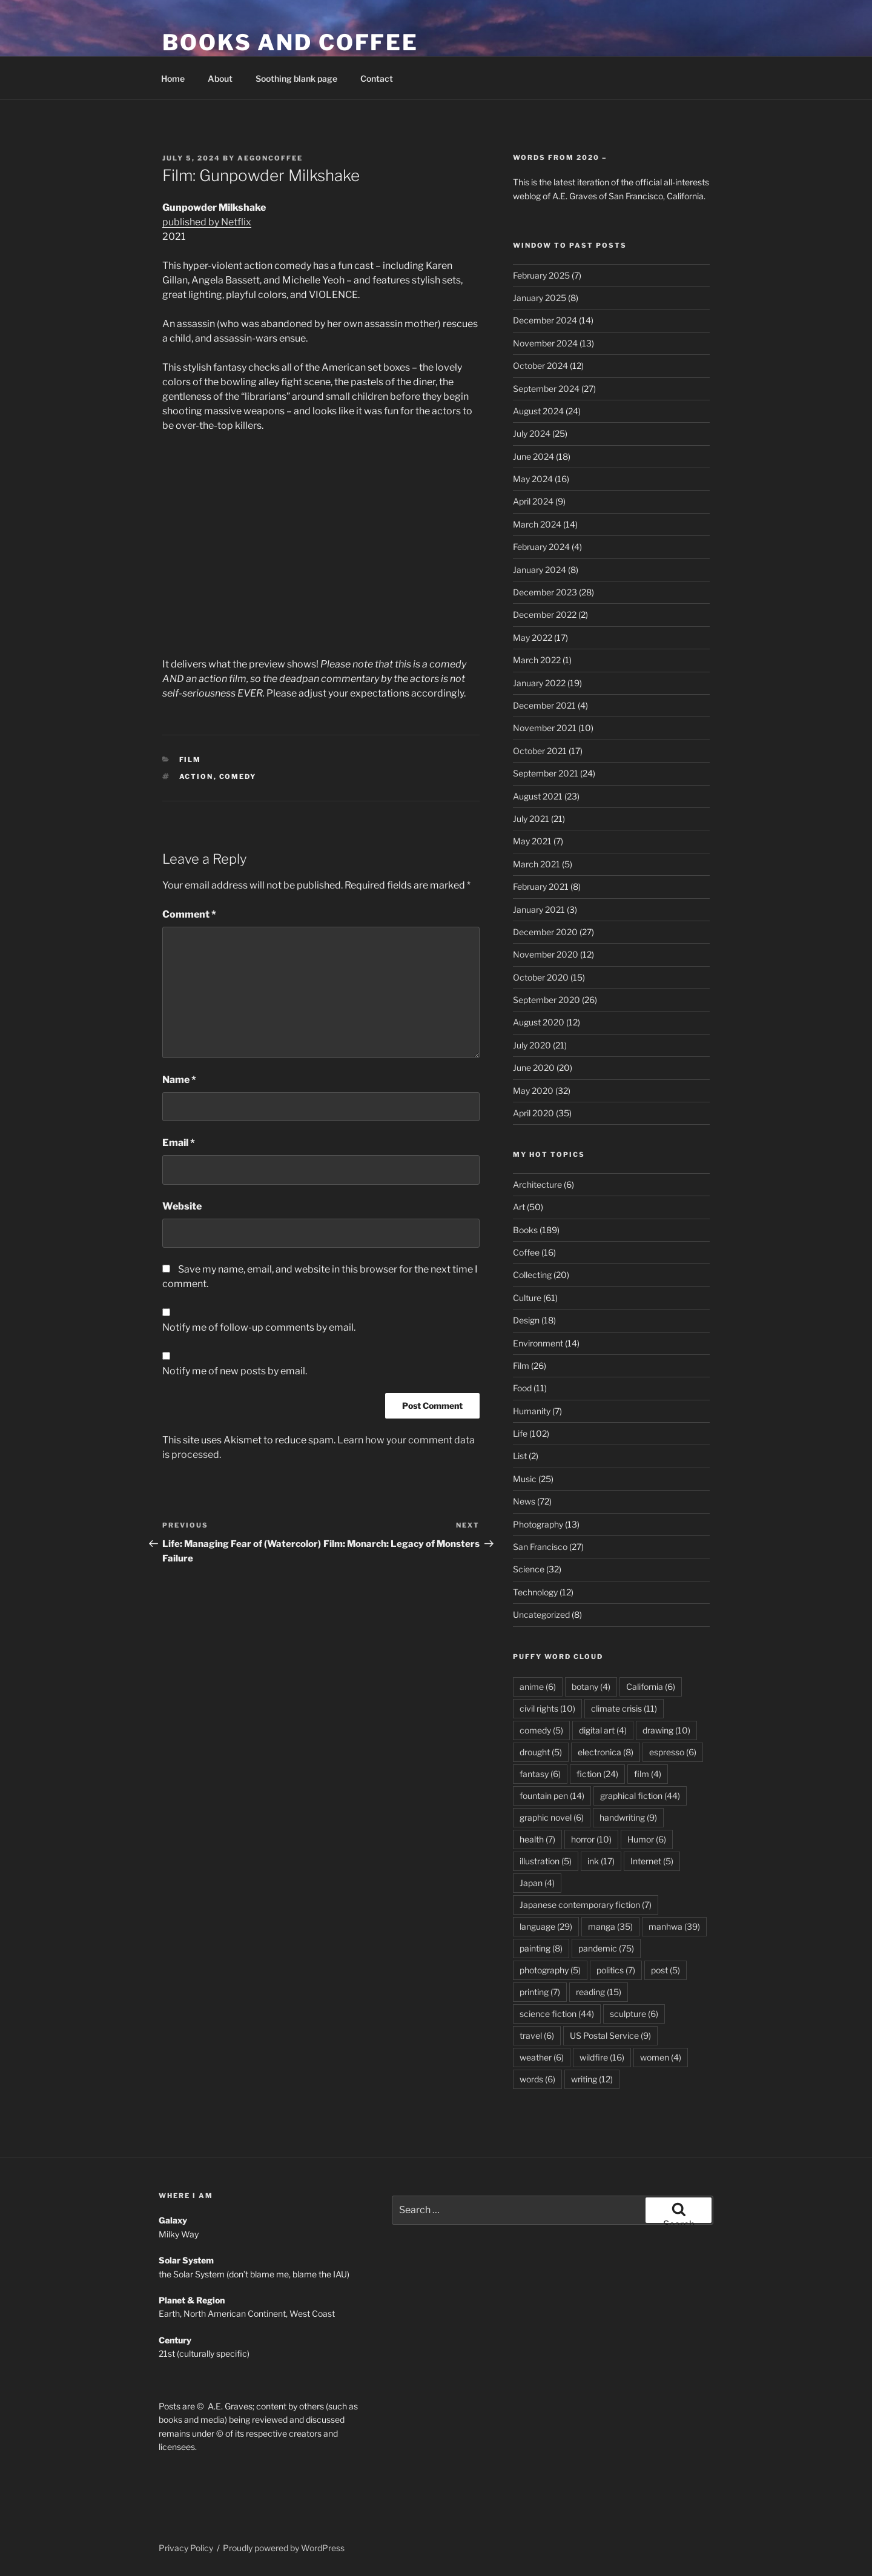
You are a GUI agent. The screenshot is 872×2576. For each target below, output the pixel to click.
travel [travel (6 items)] (537, 2035)
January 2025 (539, 298)
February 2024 (541, 546)
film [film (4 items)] (647, 1774)
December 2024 (545, 320)
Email (178, 1142)
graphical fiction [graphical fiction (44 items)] (640, 1795)
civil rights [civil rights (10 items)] (547, 1708)
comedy (238, 776)
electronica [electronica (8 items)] (605, 1752)
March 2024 (537, 524)
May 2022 (532, 637)
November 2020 (545, 954)
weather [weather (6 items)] (542, 2057)
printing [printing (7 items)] (540, 1992)
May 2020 (533, 1090)
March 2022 (537, 660)
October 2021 (540, 751)
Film (190, 759)
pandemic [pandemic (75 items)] (606, 1948)
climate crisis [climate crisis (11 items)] (624, 1708)
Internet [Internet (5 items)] (651, 1861)
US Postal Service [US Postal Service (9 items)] (610, 2035)
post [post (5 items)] (665, 1970)
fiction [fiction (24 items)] (597, 1774)
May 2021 (532, 841)
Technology (535, 1592)
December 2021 (544, 705)
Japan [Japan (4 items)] (537, 1883)
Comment (189, 914)
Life (520, 1433)
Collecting (532, 1275)
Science (528, 1569)
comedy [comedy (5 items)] (541, 1730)
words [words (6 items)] (537, 2079)
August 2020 (538, 1022)
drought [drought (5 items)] (541, 1752)
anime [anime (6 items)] (538, 1686)
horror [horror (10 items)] (591, 1839)
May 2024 (533, 479)
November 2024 (545, 343)
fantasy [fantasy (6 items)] (540, 1774)
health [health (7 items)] (537, 1839)
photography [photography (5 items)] (550, 1970)
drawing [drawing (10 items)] (666, 1730)
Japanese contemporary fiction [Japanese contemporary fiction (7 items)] (586, 1904)
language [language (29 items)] (546, 1926)
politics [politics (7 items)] (615, 1970)
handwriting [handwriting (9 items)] (628, 1817)
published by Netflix (206, 222)
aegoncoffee (270, 158)
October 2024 (540, 365)
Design (526, 1320)
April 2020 (533, 1113)
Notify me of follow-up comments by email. (258, 1327)
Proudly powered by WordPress (284, 2548)
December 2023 (545, 592)
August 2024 (538, 411)
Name (179, 1079)
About (220, 78)
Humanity (531, 1411)
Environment (538, 1343)
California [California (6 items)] (650, 1686)
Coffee (526, 1252)
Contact (376, 78)
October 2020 (541, 977)
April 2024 (533, 501)
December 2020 (545, 932)
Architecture (537, 1184)
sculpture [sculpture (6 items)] (634, 2013)
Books (525, 1230)
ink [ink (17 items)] (601, 1861)
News (524, 1501)
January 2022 (539, 683)
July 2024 (531, 433)
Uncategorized (541, 1614)
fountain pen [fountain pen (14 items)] (552, 1795)
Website (182, 1206)
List (520, 1456)
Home (173, 78)
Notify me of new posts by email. (234, 1371)
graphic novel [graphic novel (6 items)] (552, 1817)
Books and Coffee (290, 42)
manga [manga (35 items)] (610, 1926)
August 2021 (538, 796)
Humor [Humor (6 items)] (646, 1839)
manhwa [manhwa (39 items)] (674, 1926)
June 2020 (534, 1067)
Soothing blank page (296, 78)
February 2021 (541, 886)
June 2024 (533, 456)
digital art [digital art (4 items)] (603, 1730)
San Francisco (540, 1546)
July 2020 (532, 1045)
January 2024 (539, 570)
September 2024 (546, 388)
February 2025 (541, 275)
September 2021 (545, 773)
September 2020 (546, 1000)
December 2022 (544, 614)
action (196, 776)
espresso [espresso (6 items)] (672, 1752)
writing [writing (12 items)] (592, 2079)
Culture (527, 1298)
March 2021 (536, 864)
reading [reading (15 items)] (598, 1992)
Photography (538, 1524)
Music (525, 1479)
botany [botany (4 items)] (591, 1686)
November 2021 (544, 728)
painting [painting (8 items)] (541, 1948)
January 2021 (539, 909)
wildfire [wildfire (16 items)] (602, 2057)
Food (522, 1388)
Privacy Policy (186, 2548)
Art (519, 1207)
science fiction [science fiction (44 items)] (557, 2013)
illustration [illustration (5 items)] (546, 1861)
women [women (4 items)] (660, 2057)
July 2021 (531, 818)
